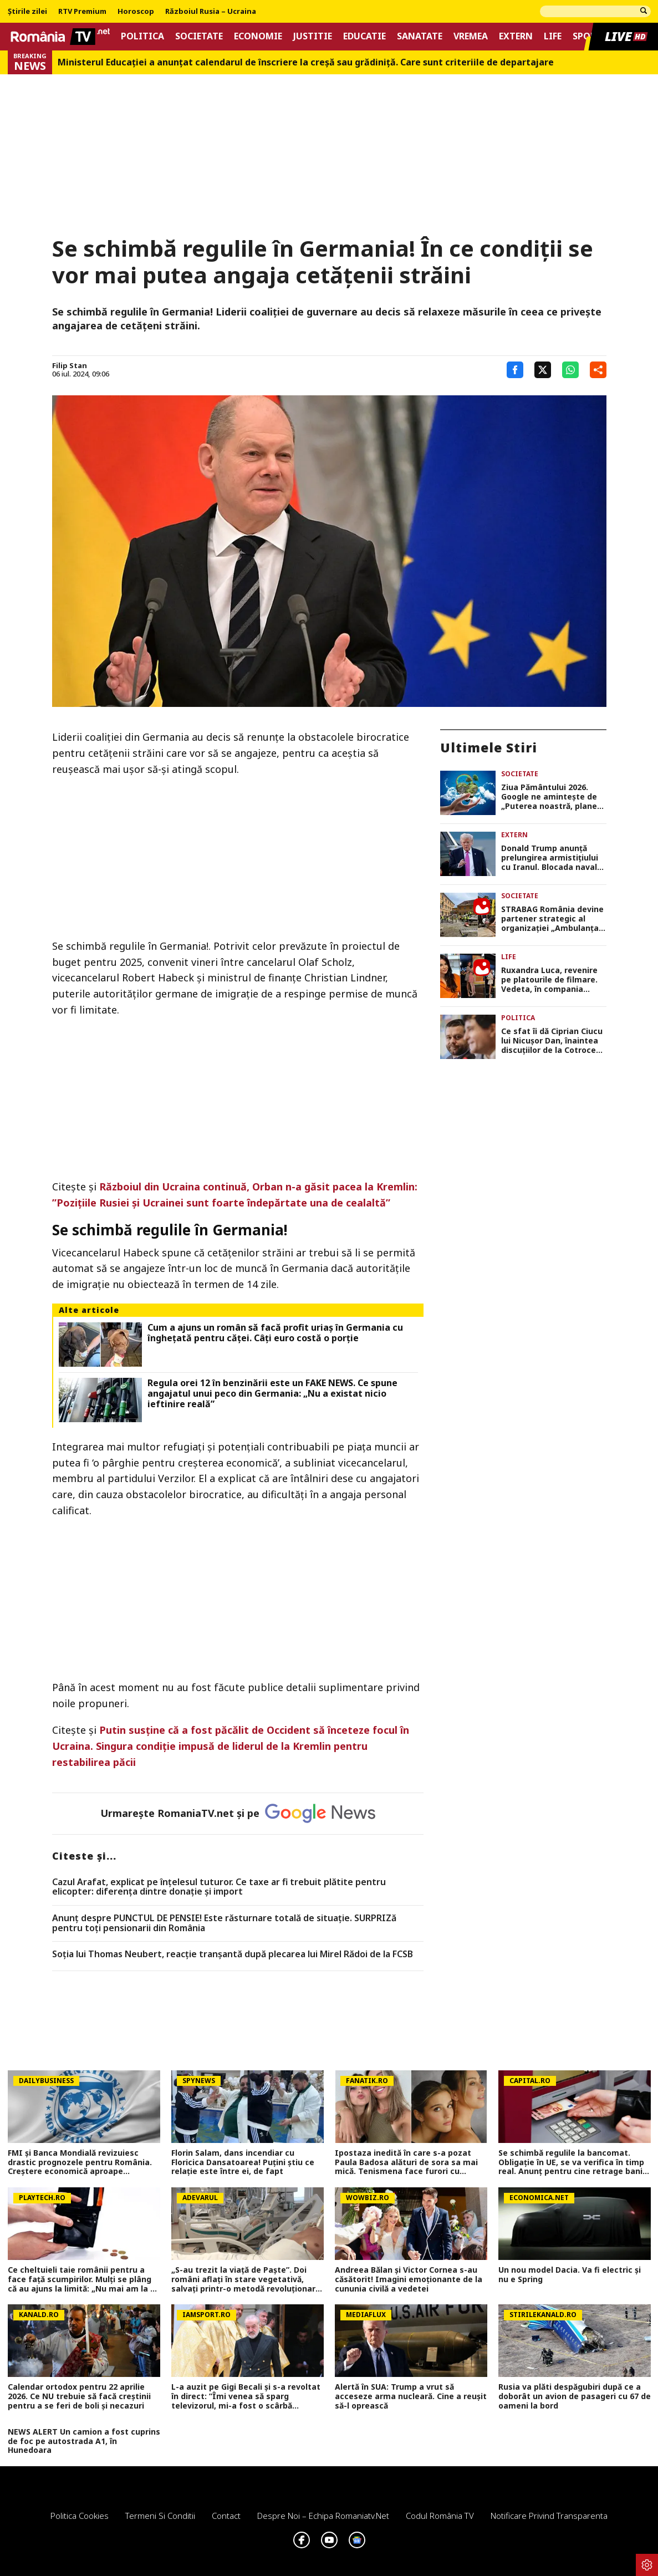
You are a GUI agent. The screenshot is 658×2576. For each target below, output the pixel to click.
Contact (226, 2516)
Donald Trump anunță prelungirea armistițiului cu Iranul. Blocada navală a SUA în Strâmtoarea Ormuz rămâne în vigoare (551, 858)
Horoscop (136, 11)
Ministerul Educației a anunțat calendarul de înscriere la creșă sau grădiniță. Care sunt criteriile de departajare (306, 62)
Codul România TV (440, 2516)
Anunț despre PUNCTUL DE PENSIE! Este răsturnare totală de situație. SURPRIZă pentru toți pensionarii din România (224, 1923)
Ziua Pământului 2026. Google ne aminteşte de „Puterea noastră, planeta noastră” (553, 797)
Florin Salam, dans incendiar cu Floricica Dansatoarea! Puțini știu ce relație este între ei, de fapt (242, 2162)
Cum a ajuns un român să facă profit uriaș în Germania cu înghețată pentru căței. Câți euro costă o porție (275, 1332)
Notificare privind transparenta (549, 2516)
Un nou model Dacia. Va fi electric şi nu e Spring (569, 2275)
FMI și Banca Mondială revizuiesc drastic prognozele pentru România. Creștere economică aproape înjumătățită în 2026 (80, 2162)
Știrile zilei (27, 11)
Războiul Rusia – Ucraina (210, 11)
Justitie (312, 36)
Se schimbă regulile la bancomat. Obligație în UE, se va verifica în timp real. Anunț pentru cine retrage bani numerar (571, 2162)
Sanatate (419, 36)
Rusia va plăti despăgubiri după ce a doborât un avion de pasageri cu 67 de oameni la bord (574, 2396)
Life (553, 36)
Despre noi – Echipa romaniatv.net (323, 2516)
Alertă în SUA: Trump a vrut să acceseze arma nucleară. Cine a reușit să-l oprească (411, 2396)
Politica (142, 36)
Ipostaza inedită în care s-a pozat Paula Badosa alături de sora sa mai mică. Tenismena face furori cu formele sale (406, 2162)
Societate (199, 36)
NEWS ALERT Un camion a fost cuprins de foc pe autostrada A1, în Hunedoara (84, 2441)
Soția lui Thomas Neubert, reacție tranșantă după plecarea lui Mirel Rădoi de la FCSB (232, 1954)
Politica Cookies (79, 2516)
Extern (516, 36)
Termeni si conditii (160, 2516)
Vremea (470, 36)
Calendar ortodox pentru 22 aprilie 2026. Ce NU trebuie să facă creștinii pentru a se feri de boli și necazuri (79, 2396)
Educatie (364, 36)
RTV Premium (82, 11)
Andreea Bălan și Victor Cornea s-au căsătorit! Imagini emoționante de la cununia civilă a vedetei (408, 2279)
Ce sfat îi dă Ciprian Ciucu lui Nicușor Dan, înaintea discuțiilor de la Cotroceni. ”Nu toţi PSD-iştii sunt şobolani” (553, 1041)
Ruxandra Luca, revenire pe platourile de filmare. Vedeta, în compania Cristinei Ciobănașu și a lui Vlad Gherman (552, 980)
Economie (258, 36)
